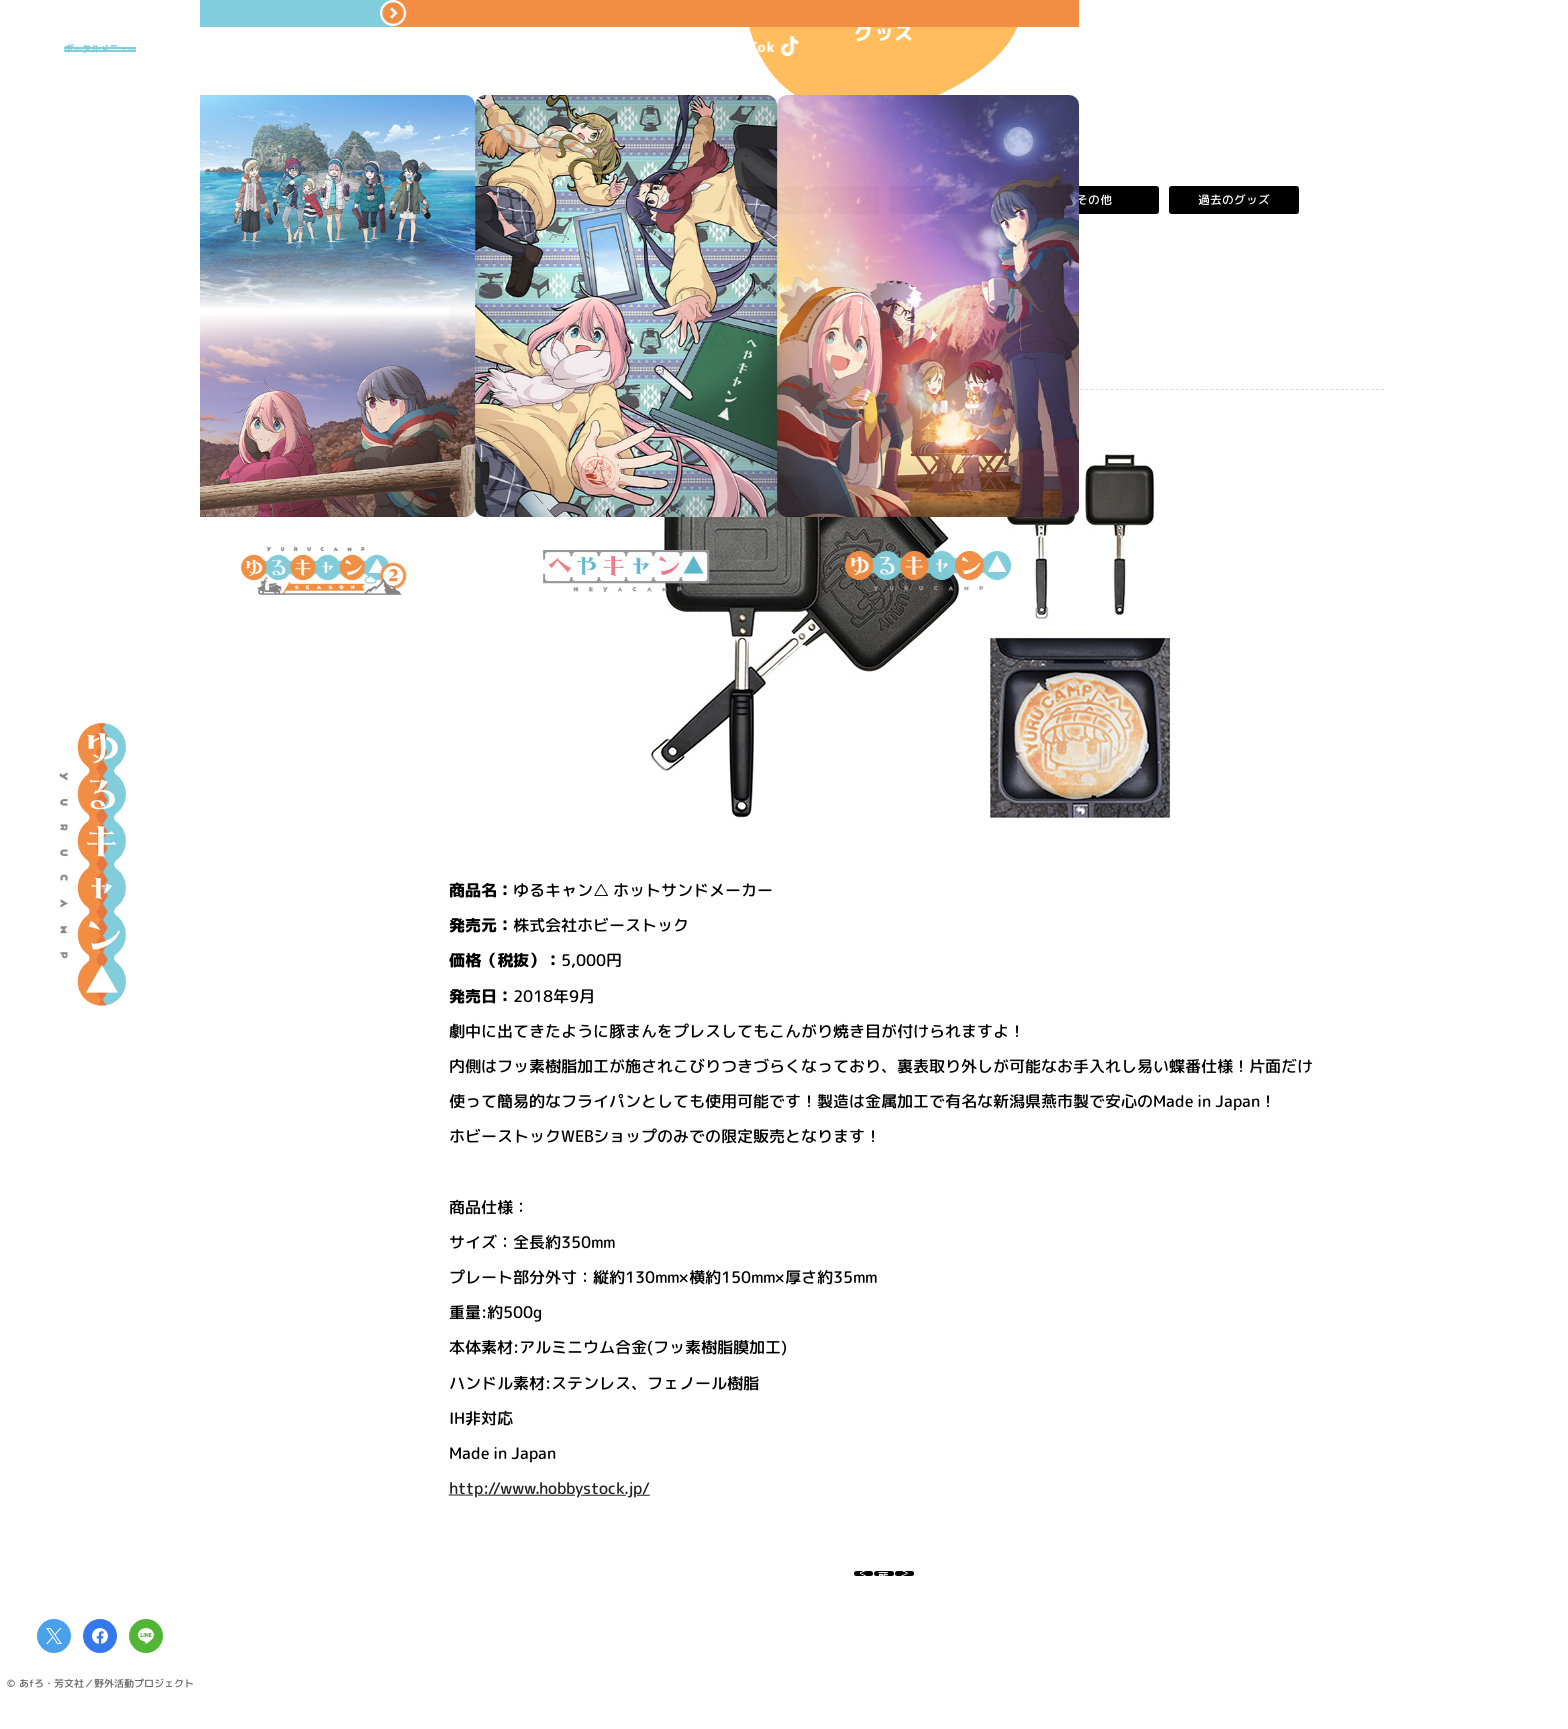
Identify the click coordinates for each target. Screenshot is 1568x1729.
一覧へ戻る (884, 1584)
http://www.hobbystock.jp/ (549, 1488)
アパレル (674, 200)
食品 (954, 200)
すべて (534, 200)
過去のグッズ (1234, 200)
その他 (1094, 200)
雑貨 (814, 200)
